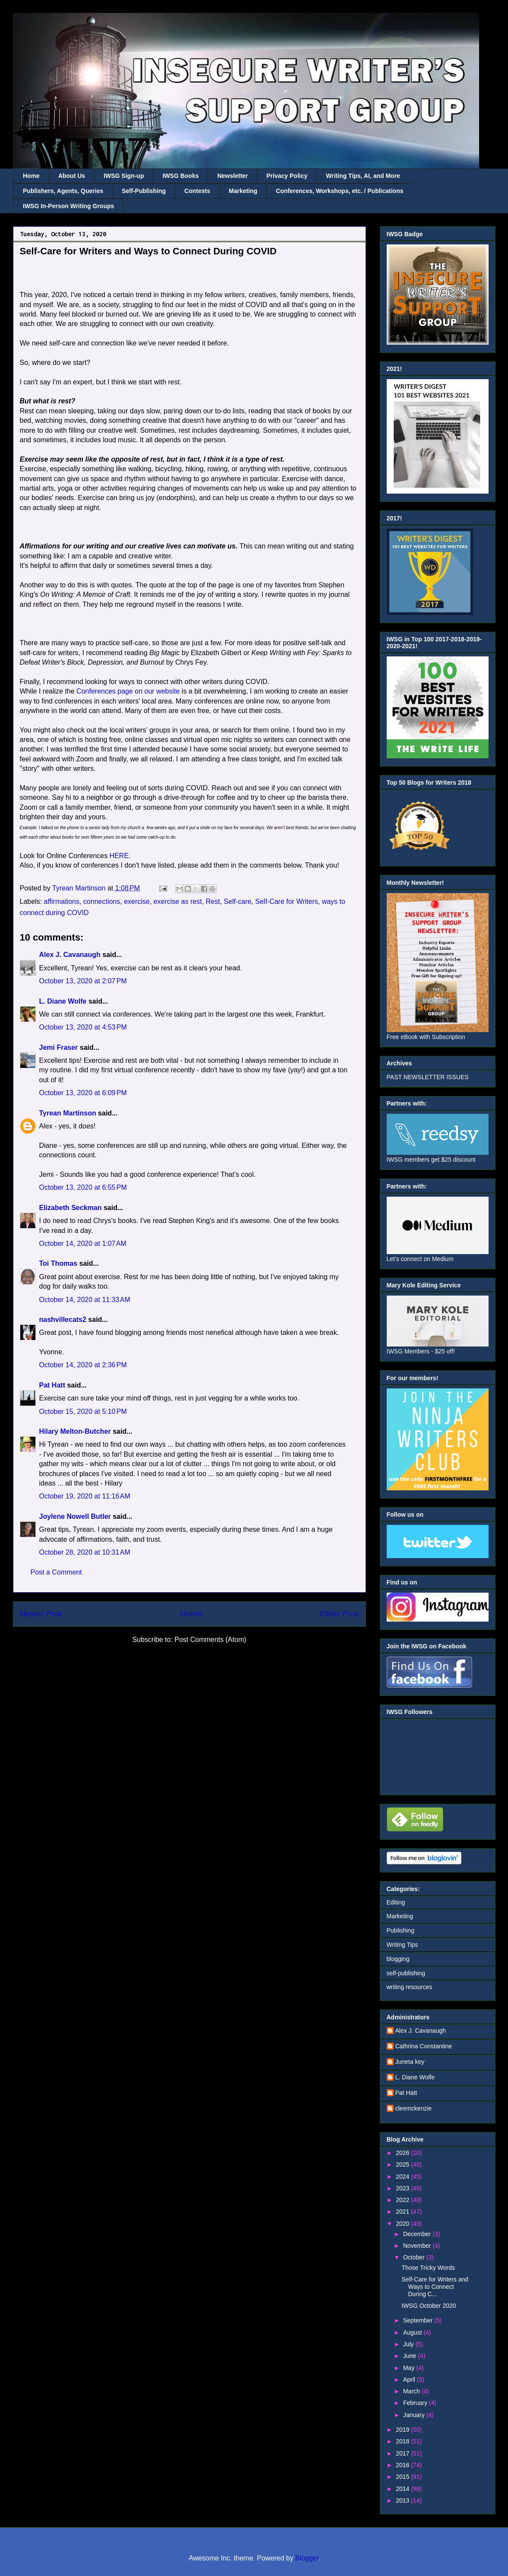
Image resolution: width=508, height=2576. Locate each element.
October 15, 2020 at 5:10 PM (83, 1411)
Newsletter (232, 175)
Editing (396, 1902)
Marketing (243, 190)
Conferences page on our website (128, 691)
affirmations (61, 901)
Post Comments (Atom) (210, 1639)
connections (101, 901)
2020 (403, 2223)
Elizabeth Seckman (70, 1207)
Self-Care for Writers (286, 901)
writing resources (409, 1986)
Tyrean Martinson (67, 1113)
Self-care (237, 901)
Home (31, 175)
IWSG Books (180, 175)
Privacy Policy (286, 175)
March (412, 2391)
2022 (403, 2199)
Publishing (401, 1930)
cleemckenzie (413, 2108)
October (414, 2257)
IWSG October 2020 (428, 2305)
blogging (398, 1958)
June (410, 2355)
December (417, 2234)
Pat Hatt (52, 1385)
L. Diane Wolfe (63, 1001)
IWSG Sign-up (124, 175)
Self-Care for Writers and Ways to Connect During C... (434, 2286)
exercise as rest (178, 901)
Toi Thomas (58, 1263)
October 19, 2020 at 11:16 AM (84, 1496)
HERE (119, 855)
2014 (403, 2488)
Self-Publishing (144, 190)
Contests (197, 190)
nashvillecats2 (62, 1319)
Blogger (307, 2558)
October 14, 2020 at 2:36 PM (83, 1365)
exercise (137, 901)
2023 (403, 2188)
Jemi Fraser (58, 1047)
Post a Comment (56, 1572)
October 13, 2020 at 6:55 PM (83, 1187)
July (409, 2344)
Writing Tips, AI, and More (363, 175)
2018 (403, 2441)
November (417, 2245)
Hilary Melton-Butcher (75, 1431)
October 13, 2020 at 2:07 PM (83, 981)
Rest (213, 901)
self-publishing (406, 1973)
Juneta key (410, 2061)
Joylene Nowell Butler (75, 1516)
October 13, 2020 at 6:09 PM (83, 1092)
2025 (403, 2164)
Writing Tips (402, 1944)
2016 (403, 2465)
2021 (403, 2211)
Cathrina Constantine (423, 2046)
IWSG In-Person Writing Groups (68, 206)
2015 (403, 2476)
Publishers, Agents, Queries (63, 190)
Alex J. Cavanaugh (70, 954)
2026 (403, 2152)
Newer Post (41, 1613)
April (410, 2379)
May (409, 2367)
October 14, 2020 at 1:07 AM (82, 1243)
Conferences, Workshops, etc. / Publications (339, 190)
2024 (403, 2176)
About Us (71, 175)
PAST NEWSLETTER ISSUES (428, 1077)
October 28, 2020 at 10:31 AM (84, 1552)
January (414, 2414)
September (418, 2320)
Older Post (339, 1613)
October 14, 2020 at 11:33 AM (84, 1299)
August (413, 2332)
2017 (403, 2453)
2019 (403, 2429)
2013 (403, 2500)
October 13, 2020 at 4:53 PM (83, 1027)
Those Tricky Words (427, 2267)
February (416, 2402)
